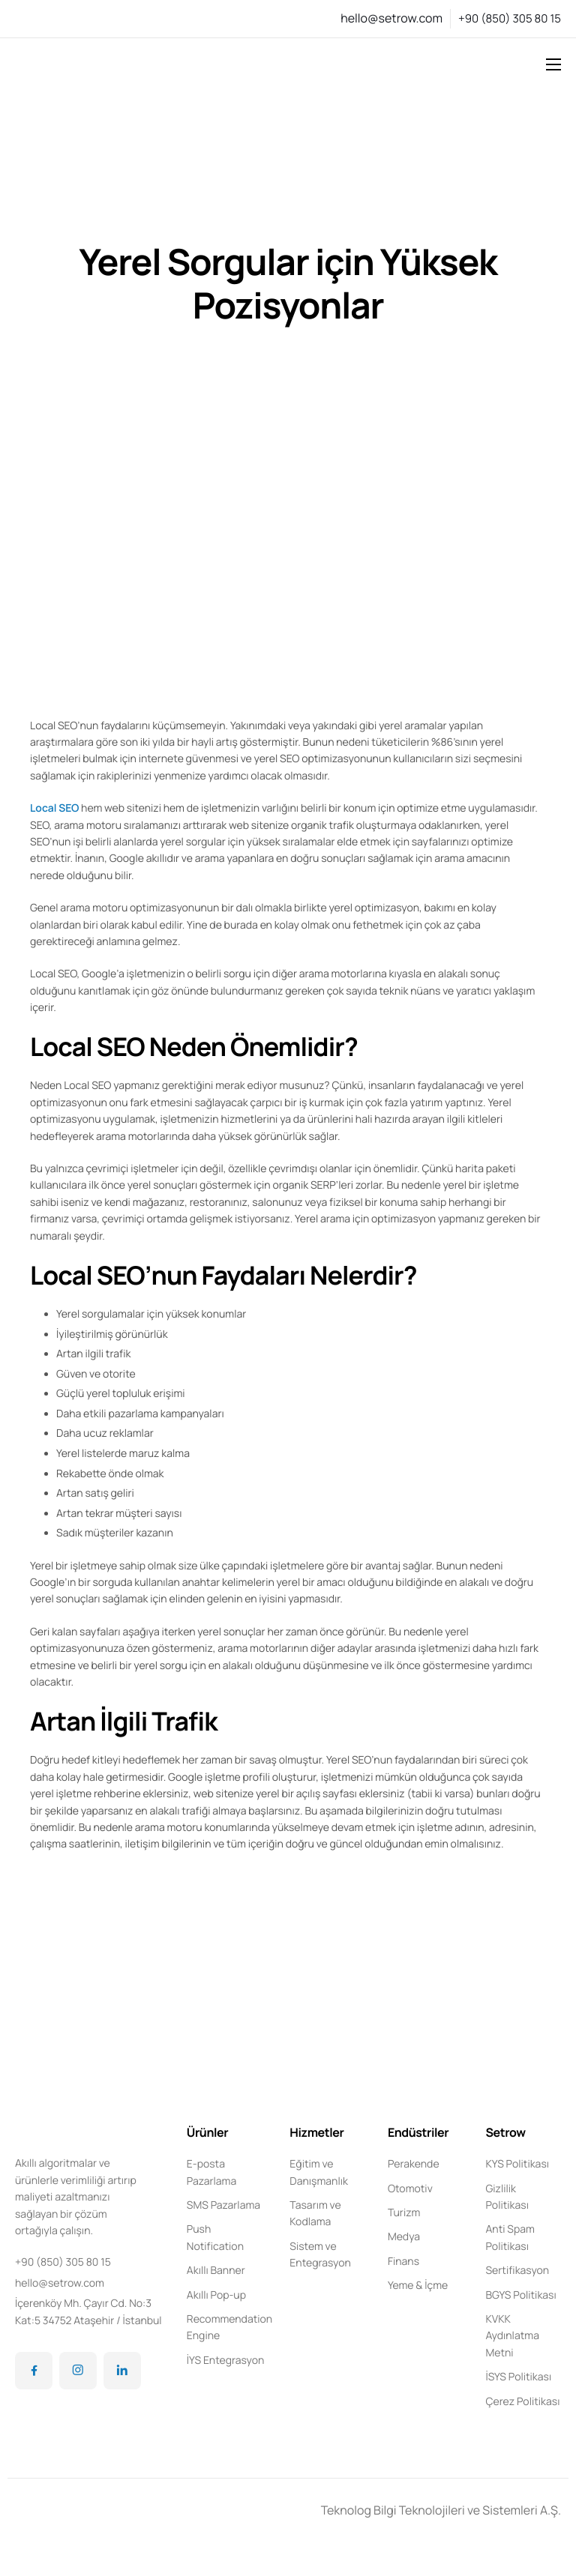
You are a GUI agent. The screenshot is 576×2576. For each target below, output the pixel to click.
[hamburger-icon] (553, 64)
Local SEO (54, 808)
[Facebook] (33, 2370)
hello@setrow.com (391, 18)
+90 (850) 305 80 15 (509, 18)
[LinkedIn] (122, 2370)
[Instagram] (78, 2370)
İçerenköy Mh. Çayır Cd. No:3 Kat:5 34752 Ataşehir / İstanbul (88, 2311)
